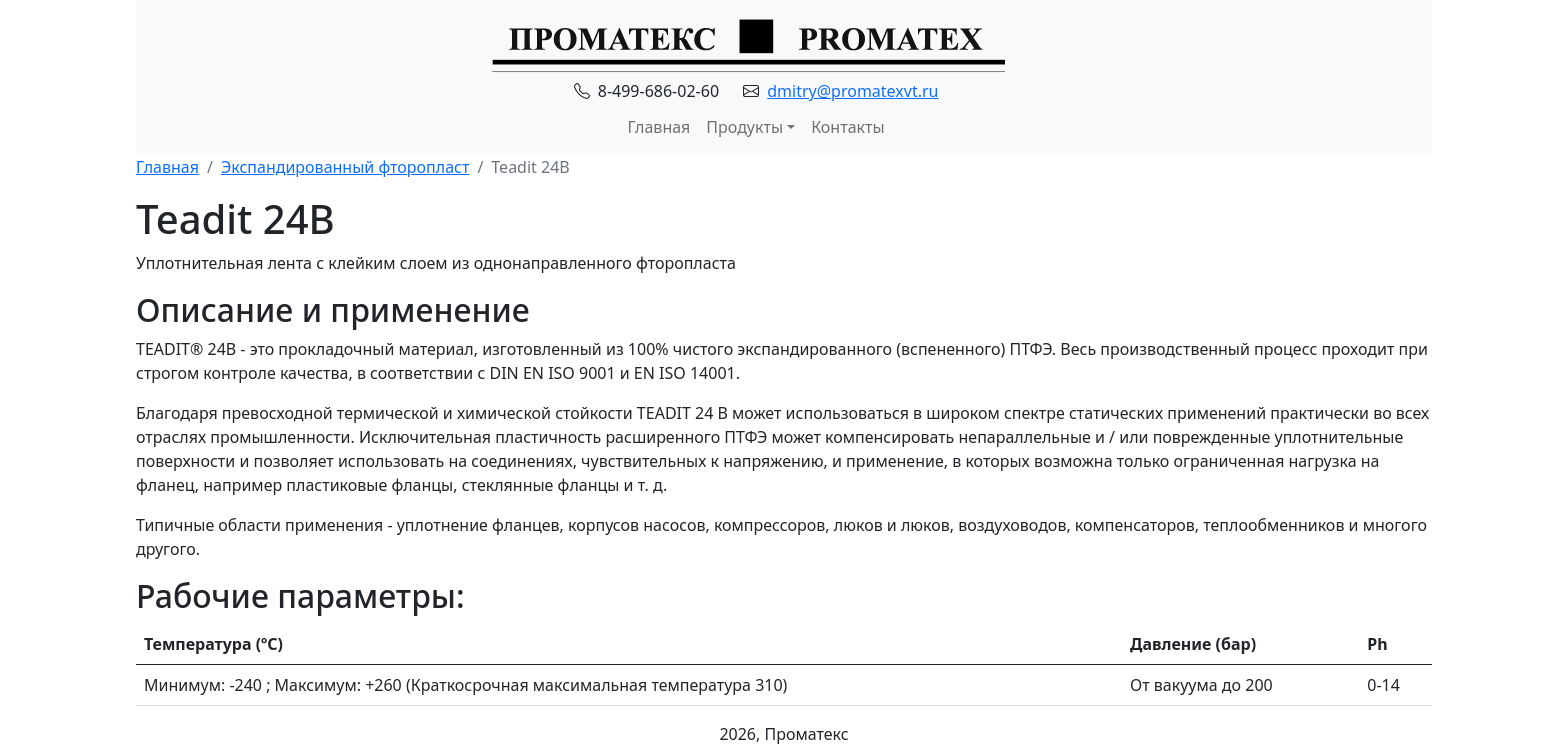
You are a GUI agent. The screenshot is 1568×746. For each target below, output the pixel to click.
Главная (658, 127)
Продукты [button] (744, 127)
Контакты (847, 127)
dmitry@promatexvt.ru (852, 91)
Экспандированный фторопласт (345, 167)
